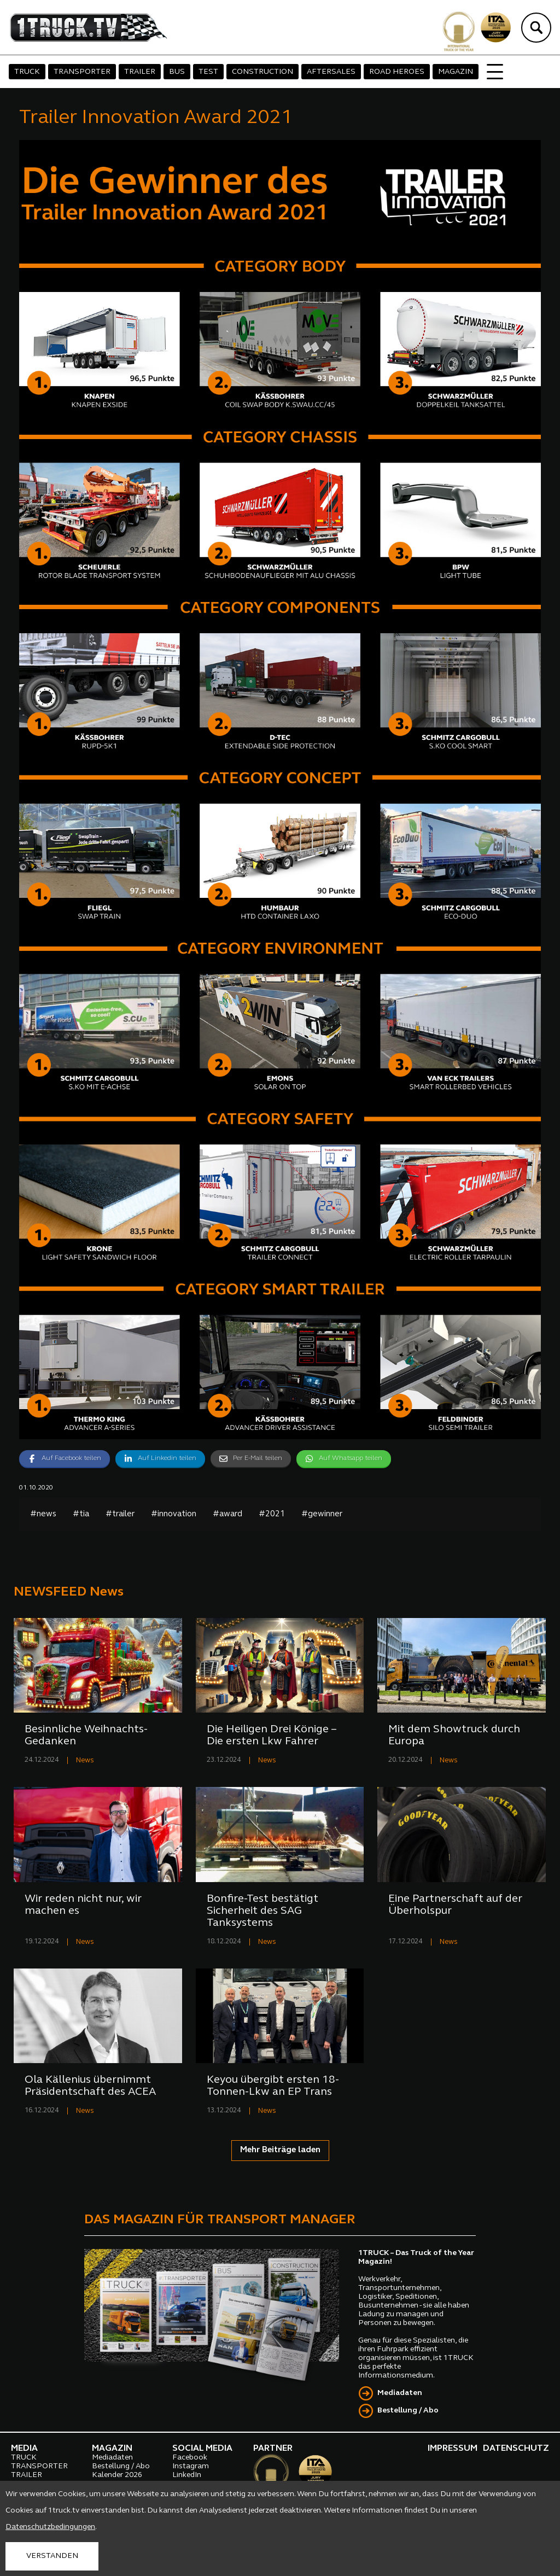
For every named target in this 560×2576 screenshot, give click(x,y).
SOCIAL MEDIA (202, 2448)
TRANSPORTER (82, 72)
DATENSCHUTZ (516, 2448)
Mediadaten (399, 2393)
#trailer (120, 1514)
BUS (177, 72)
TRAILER (139, 72)
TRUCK (27, 72)
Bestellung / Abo (408, 2410)
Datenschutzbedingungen (50, 2527)
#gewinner (321, 1514)
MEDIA (24, 2448)
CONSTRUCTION (262, 72)
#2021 (272, 1514)
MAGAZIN (455, 72)
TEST (208, 72)
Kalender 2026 (117, 2475)
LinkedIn (186, 2475)
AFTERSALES (331, 72)
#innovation (173, 1514)
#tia (81, 1514)
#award (227, 1514)
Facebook (189, 2458)
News (85, 1760)
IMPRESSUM (452, 2448)
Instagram (190, 2466)
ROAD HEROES (396, 72)
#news (43, 1514)
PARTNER (273, 2448)
